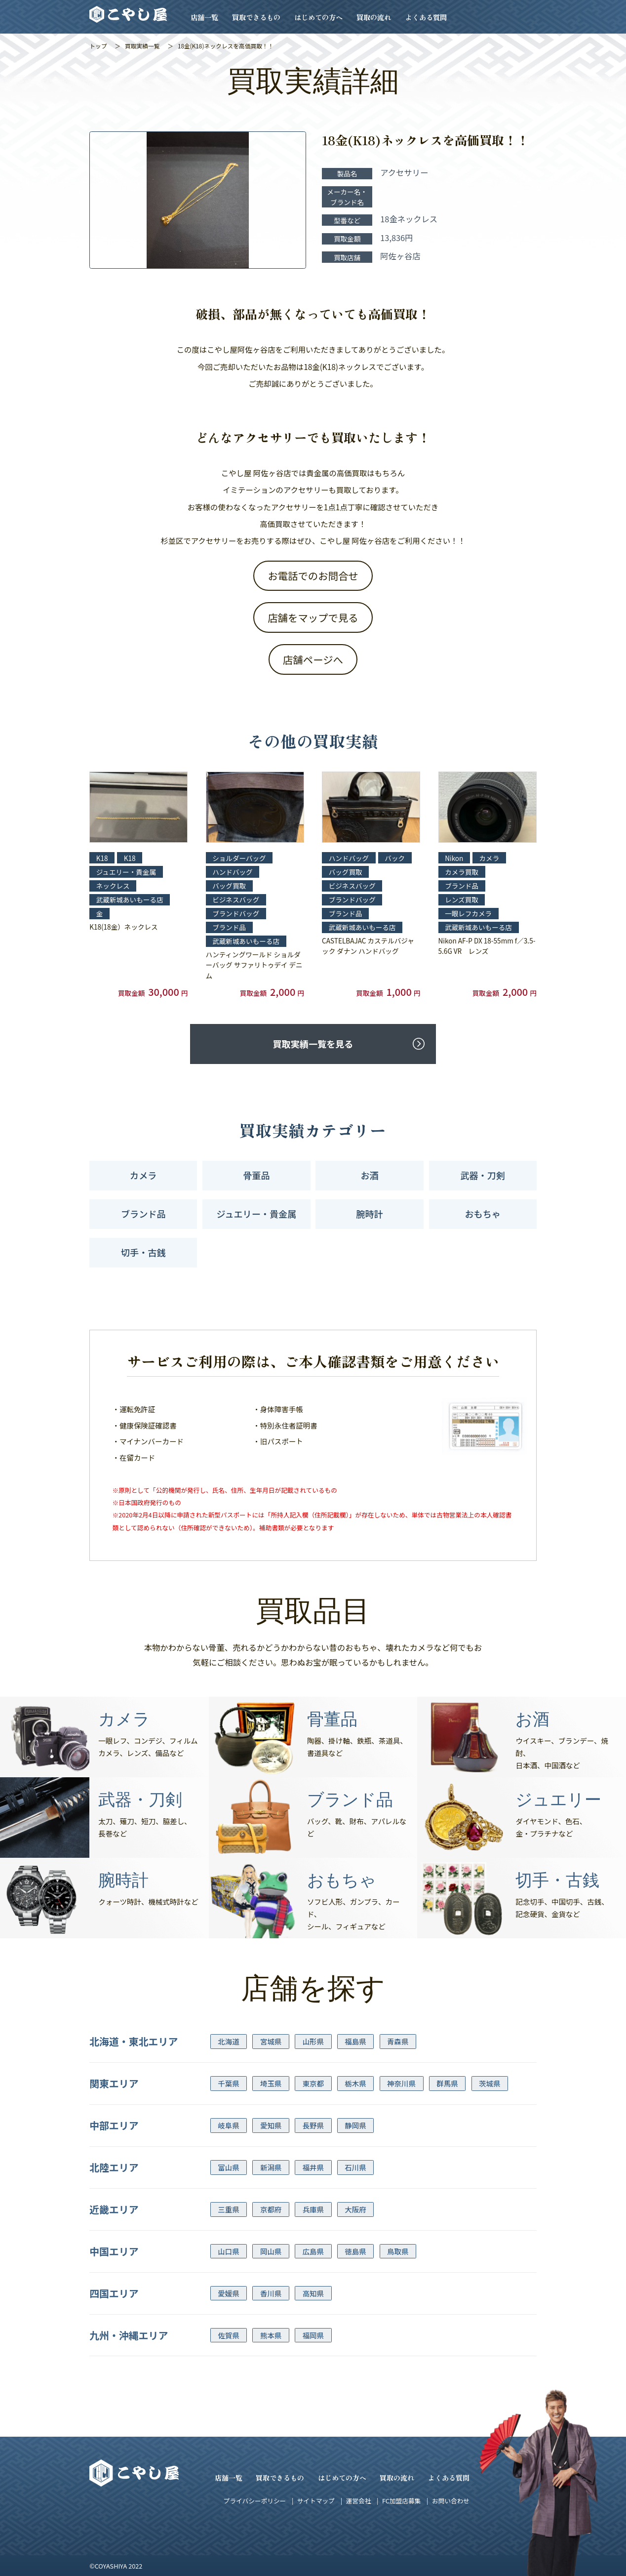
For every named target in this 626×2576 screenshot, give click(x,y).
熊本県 (270, 2335)
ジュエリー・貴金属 (257, 1213)
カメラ (143, 1175)
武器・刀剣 (482, 1175)
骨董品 (256, 1175)
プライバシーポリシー (255, 2500)
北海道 (228, 2041)
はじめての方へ (318, 17)
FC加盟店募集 (401, 2500)
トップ (98, 45)
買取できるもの (256, 17)
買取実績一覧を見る (313, 1043)
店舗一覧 (204, 17)
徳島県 (355, 2251)
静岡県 (355, 2125)
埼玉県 (270, 2083)
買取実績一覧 (142, 45)
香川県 (270, 2293)
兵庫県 (313, 2209)
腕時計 (369, 1213)
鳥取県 (397, 2251)
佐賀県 (228, 2335)
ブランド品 (143, 1213)
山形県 (313, 2041)
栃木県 (355, 2083)
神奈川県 (401, 2083)
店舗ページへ (313, 659)
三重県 (228, 2209)
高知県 (313, 2293)
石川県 (355, 2167)
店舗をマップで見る (313, 617)
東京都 (313, 2083)
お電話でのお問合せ (313, 575)
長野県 (313, 2125)
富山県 (228, 2167)
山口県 (228, 2251)
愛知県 (270, 2125)
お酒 (369, 1175)
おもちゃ (482, 1213)
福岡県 (313, 2335)
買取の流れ (373, 17)
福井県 (313, 2167)
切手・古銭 (143, 1252)
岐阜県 (228, 2125)
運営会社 (358, 2500)
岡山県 (270, 2251)
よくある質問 (426, 17)
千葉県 (228, 2083)
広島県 (313, 2251)
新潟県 (270, 2167)
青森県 (397, 2041)
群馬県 (447, 2083)
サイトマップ (316, 2500)
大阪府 (355, 2209)
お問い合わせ (451, 2500)
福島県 (355, 2041)
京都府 (270, 2209)
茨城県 (489, 2083)
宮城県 (270, 2041)
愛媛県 (228, 2293)
